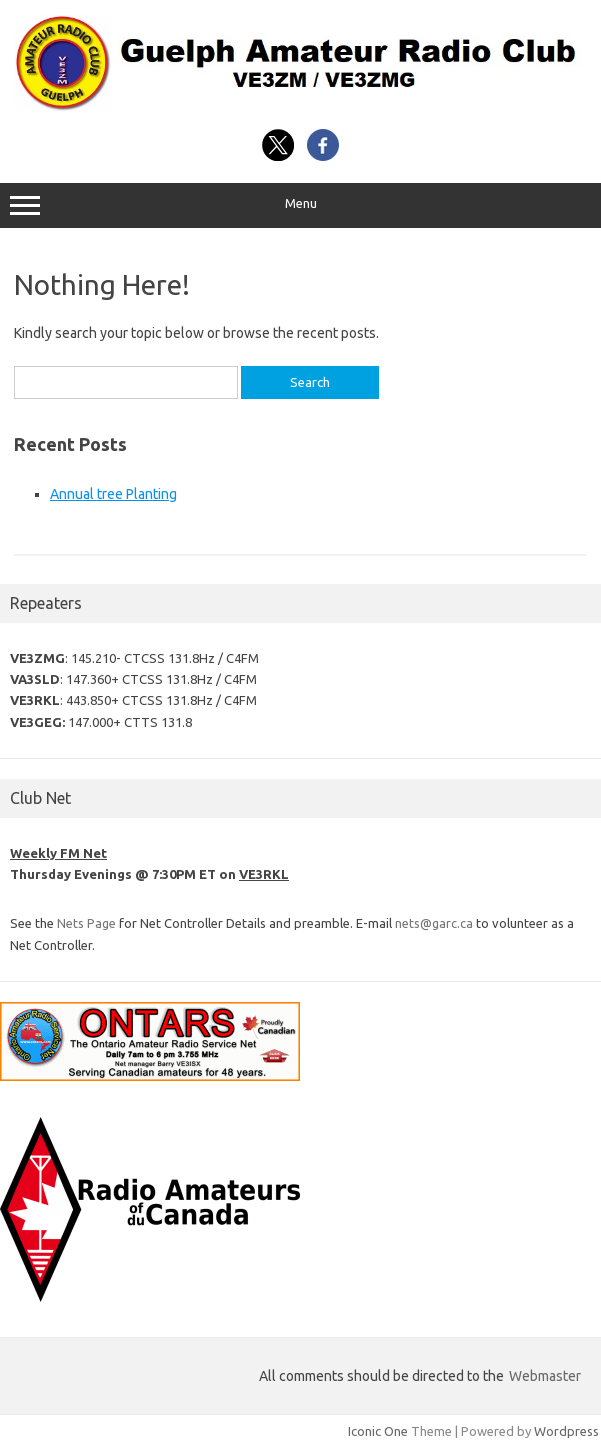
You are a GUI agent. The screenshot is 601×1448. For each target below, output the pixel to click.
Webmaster (545, 1376)
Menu (300, 206)
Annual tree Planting (113, 494)
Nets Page (86, 923)
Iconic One (378, 1431)
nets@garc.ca (434, 923)
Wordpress (566, 1431)
